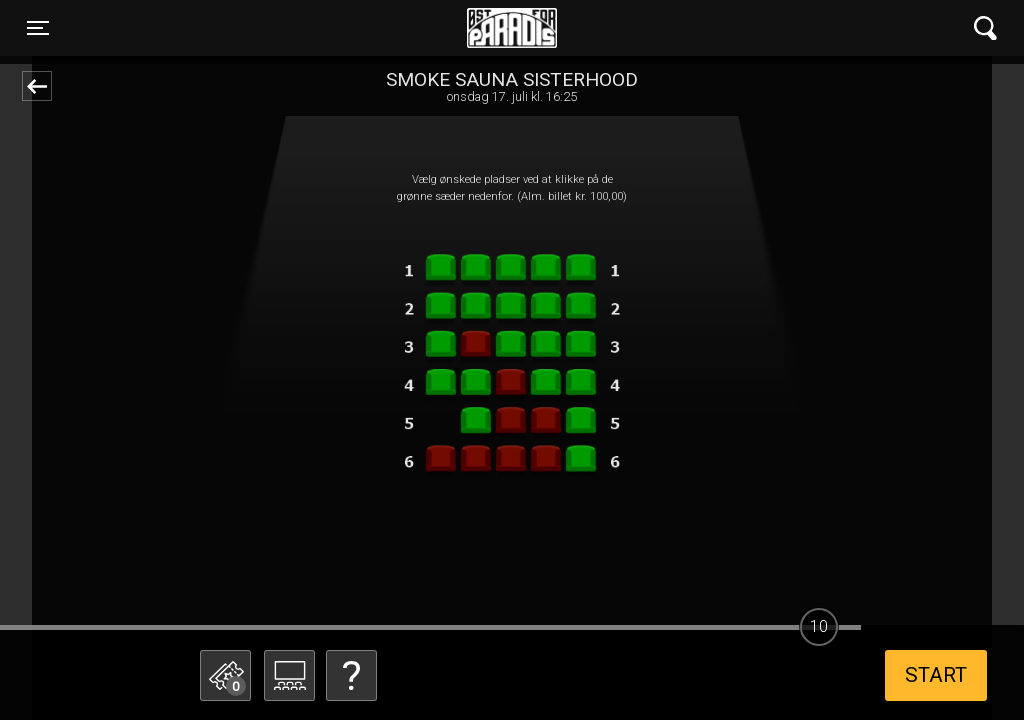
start (936, 675)
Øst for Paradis (512, 28)
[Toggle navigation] (38, 28)
